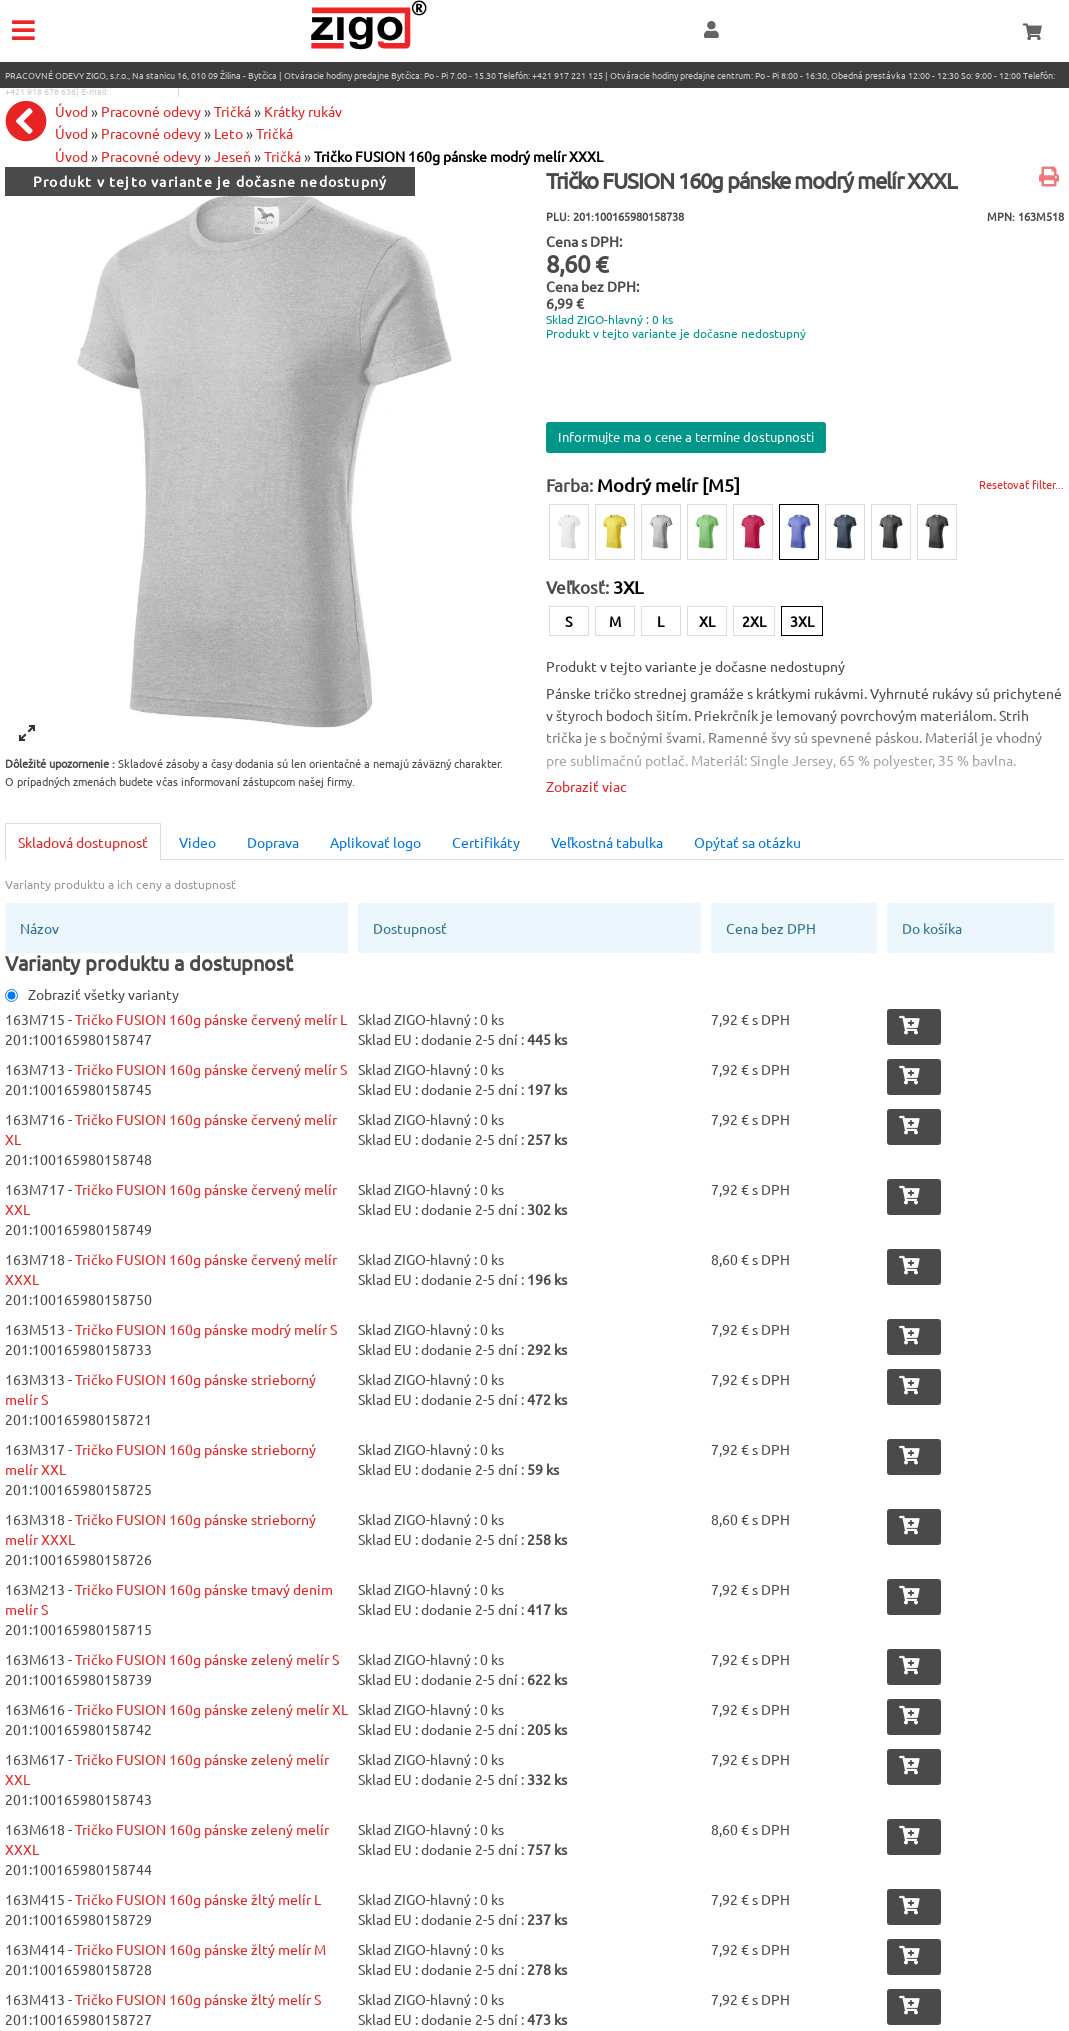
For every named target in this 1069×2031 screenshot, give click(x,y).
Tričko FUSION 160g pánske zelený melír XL (211, 1709)
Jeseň (232, 156)
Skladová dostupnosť (83, 842)
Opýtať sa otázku (747, 842)
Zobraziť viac (586, 786)
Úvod (71, 156)
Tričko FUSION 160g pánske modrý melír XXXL (458, 156)
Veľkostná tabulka (607, 842)
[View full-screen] (27, 733)
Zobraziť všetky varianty (92, 994)
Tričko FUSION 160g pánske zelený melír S (207, 1659)
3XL (802, 621)
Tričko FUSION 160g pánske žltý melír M (200, 1949)
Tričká (282, 156)
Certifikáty (486, 842)
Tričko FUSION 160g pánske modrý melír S (206, 1329)
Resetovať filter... (1021, 484)
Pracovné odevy (151, 156)
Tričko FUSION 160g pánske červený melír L (211, 1019)
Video (197, 842)
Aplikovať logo (375, 842)
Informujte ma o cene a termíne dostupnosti (686, 436)
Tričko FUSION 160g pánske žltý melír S (198, 1999)
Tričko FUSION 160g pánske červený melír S (211, 1069)
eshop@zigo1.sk (142, 91)
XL (707, 621)
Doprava (273, 842)
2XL (754, 621)
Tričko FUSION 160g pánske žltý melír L (198, 1899)
